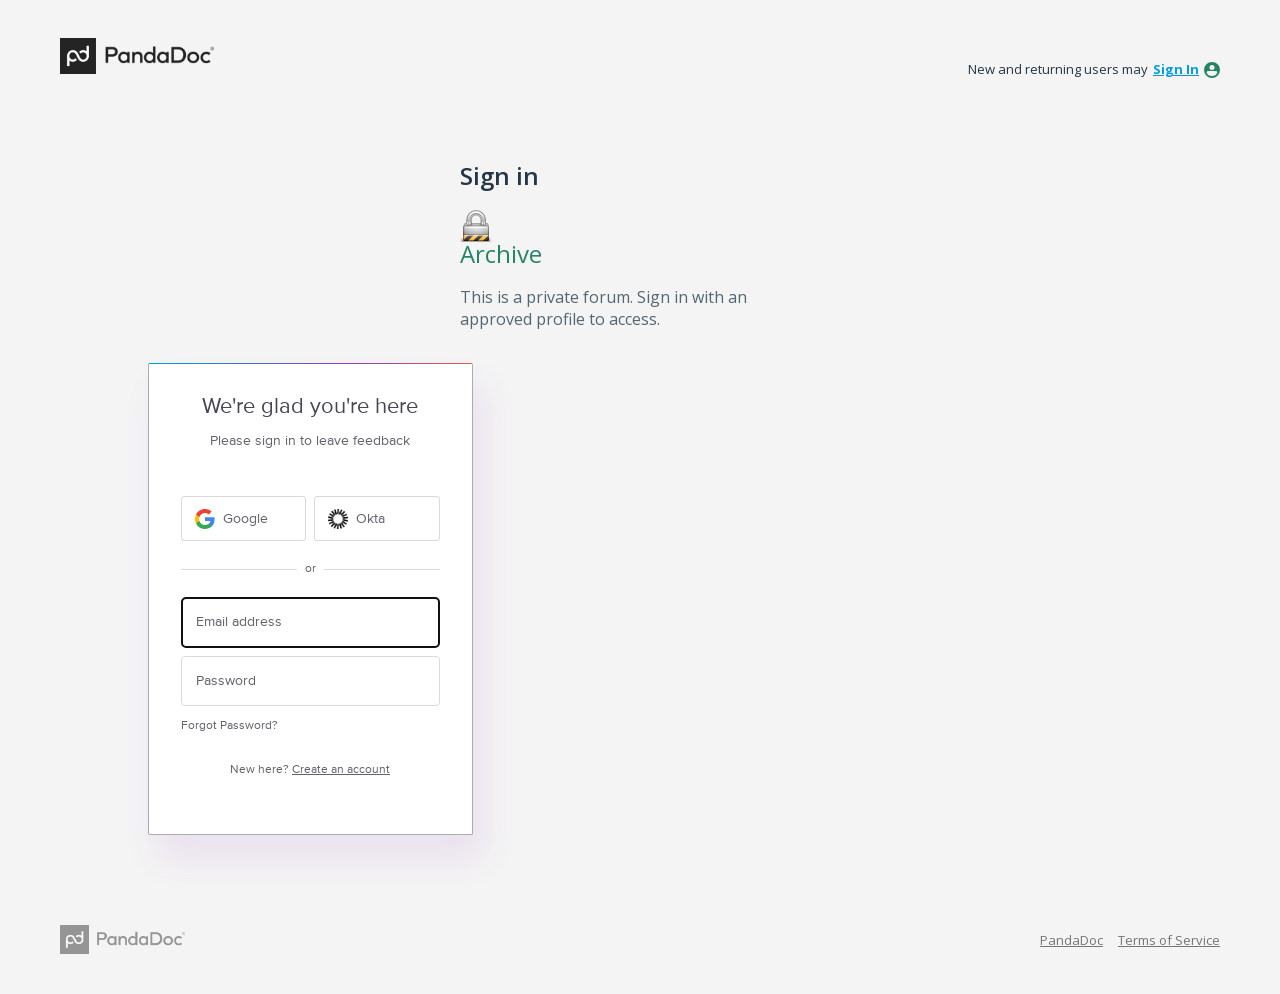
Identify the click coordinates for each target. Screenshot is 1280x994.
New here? (310, 769)
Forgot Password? (229, 725)
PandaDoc (1071, 940)
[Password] (310, 681)
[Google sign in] (244, 518)
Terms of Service (1169, 940)
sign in (1176, 69)
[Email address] (310, 622)
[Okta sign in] (377, 518)
